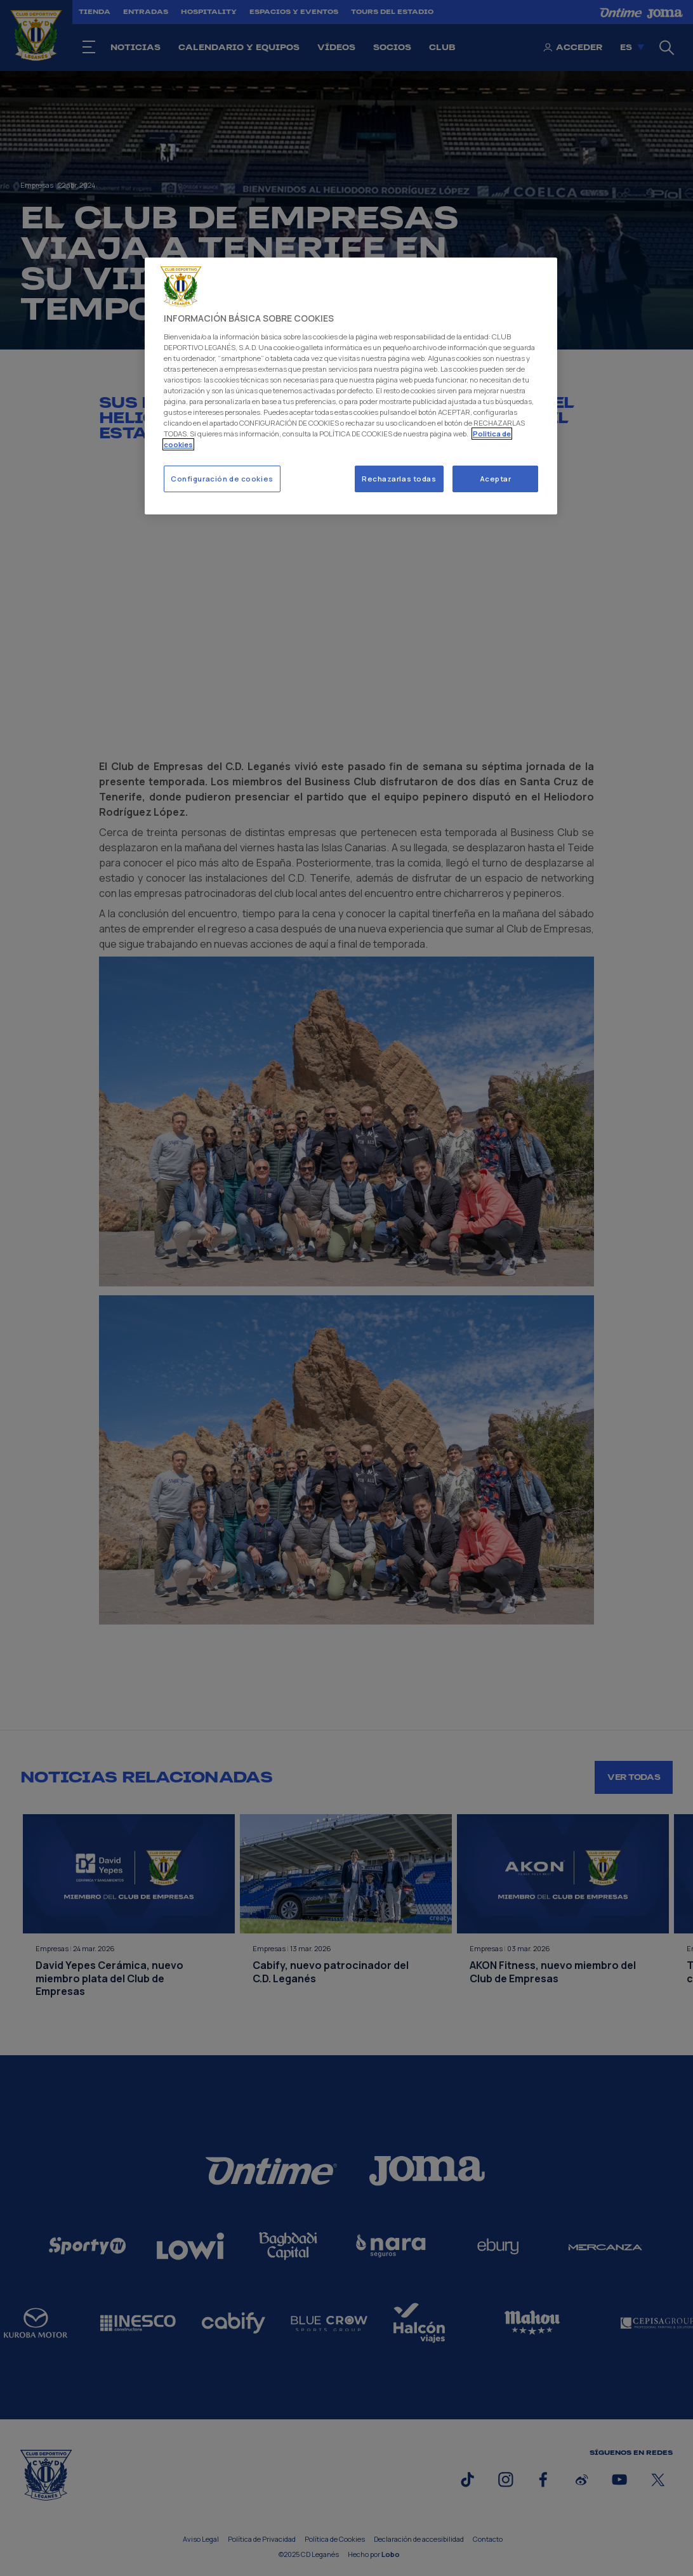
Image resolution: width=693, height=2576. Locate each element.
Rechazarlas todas (399, 478)
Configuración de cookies (222, 478)
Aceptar (496, 478)
